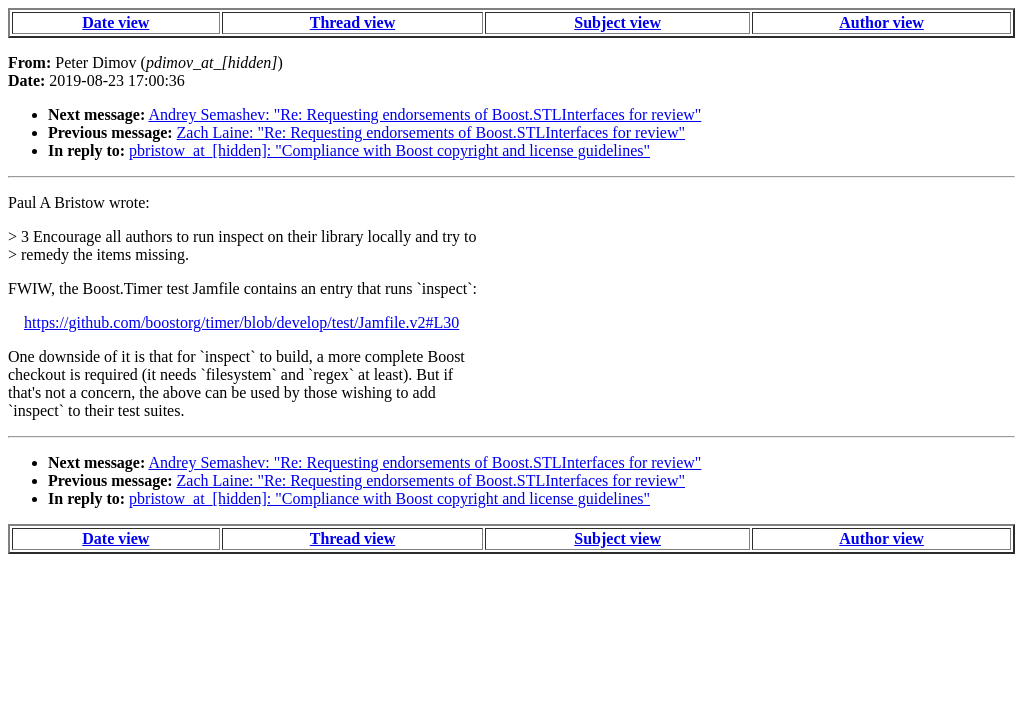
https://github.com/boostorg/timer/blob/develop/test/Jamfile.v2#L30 (241, 322)
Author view (881, 22)
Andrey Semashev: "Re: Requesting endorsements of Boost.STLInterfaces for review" (424, 114)
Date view (115, 22)
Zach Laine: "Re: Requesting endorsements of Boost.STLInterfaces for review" (431, 132)
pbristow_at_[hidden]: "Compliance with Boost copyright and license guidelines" (389, 150)
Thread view (352, 22)
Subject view (617, 22)
